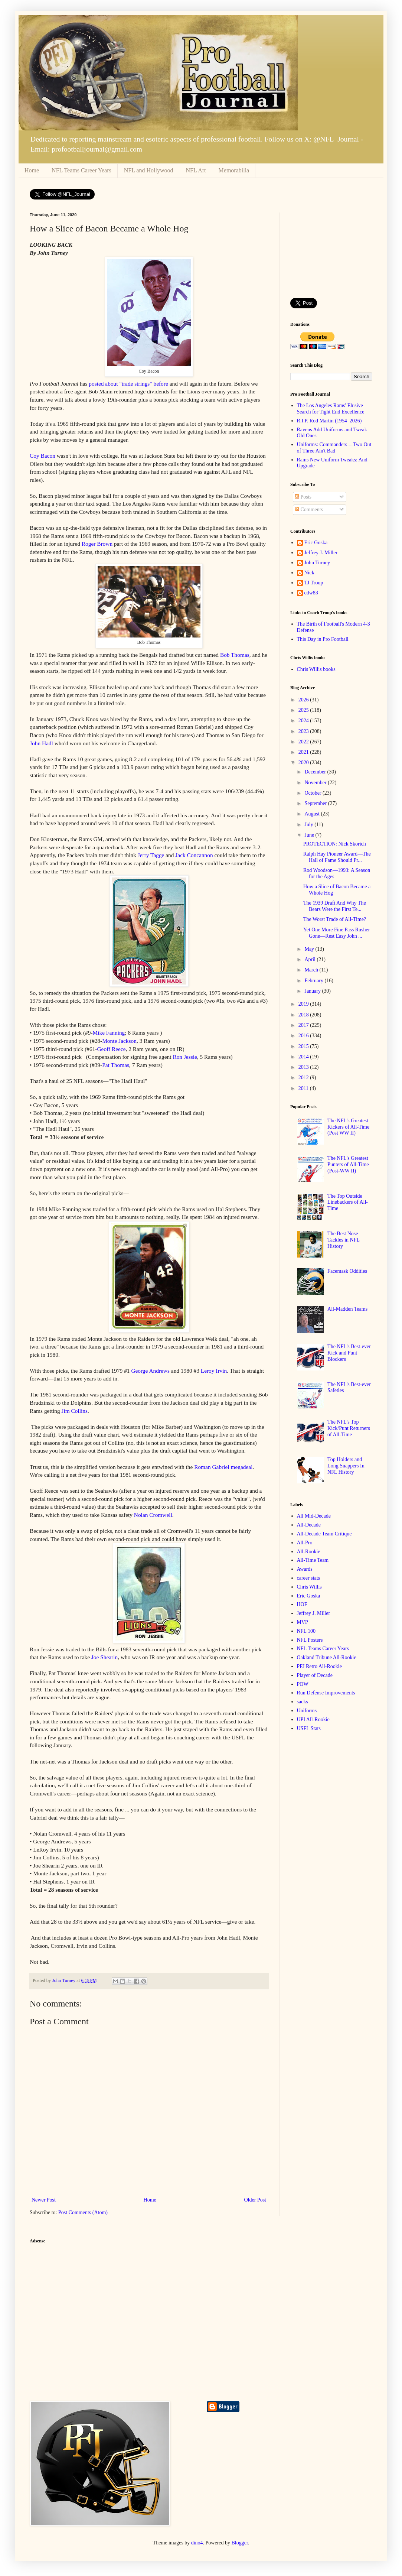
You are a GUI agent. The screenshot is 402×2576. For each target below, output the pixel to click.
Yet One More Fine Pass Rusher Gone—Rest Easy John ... (336, 933)
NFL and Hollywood (148, 170)
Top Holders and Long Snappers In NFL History (346, 1466)
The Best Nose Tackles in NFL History (343, 1240)
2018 (304, 1015)
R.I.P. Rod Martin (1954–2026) (329, 421)
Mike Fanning (109, 1032)
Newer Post (44, 2200)
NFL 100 (306, 1631)
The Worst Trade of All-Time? (334, 919)
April (310, 959)
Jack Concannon (194, 855)
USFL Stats (309, 1728)
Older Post (255, 2200)
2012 (304, 1077)
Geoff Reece (111, 1049)
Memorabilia (234, 170)
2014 (304, 1057)
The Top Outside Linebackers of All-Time (347, 1202)
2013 (304, 1067)
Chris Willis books (316, 669)
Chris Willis (309, 1587)
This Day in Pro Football (323, 639)
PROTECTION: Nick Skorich (334, 844)
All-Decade (309, 1525)
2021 (304, 752)
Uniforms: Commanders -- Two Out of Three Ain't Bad (334, 448)
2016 (304, 1035)
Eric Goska (316, 542)
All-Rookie (308, 1551)
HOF (302, 1604)
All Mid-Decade (314, 1516)
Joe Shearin (104, 1657)
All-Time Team (313, 1560)
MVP (302, 1622)
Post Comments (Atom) (83, 2212)
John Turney (317, 562)
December (315, 772)
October (313, 793)
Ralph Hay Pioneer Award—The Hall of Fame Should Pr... (337, 857)
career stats (308, 1578)
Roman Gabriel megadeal (223, 1467)
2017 (304, 1025)
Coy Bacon (42, 455)
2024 (304, 720)
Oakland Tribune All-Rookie (326, 1657)
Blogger (240, 2543)
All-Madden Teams (347, 1309)
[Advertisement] (331, 249)
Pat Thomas (115, 1065)
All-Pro (305, 1542)
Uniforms (307, 1710)
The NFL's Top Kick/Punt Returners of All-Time (348, 1428)
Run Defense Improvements (326, 1693)
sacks (302, 1701)
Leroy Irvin (214, 1371)
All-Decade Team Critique (324, 1534)
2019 (304, 1004)
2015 (304, 1046)
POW (302, 1684)
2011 (304, 1088)
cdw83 (311, 593)
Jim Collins (75, 1411)
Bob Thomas (234, 655)
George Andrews (150, 1371)
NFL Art (196, 170)
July (309, 824)
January (313, 991)
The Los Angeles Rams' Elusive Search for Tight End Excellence (331, 409)
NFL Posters (310, 1640)
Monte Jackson (119, 1041)
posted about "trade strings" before (128, 383)
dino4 (197, 2543)
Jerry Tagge (151, 855)
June (309, 835)
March (311, 970)
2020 (304, 762)
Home (31, 170)
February (314, 980)
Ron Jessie (185, 1057)
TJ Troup (313, 582)
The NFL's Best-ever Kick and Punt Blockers (349, 1353)
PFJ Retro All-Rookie (319, 1666)
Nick (309, 572)
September (316, 803)
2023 (304, 731)
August (312, 814)
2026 (304, 700)
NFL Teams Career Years (81, 170)
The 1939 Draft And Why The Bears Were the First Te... (334, 906)
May (309, 949)
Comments (309, 509)
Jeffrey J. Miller (321, 552)
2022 (304, 741)
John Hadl (41, 743)
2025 (304, 710)
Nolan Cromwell (153, 1515)
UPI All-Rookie (313, 1719)
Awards (305, 1569)
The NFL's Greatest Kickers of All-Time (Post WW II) (348, 1127)
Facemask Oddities (347, 1271)
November (316, 782)
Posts (303, 497)
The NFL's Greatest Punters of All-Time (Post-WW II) (348, 1164)
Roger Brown (98, 544)
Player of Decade (315, 1675)
